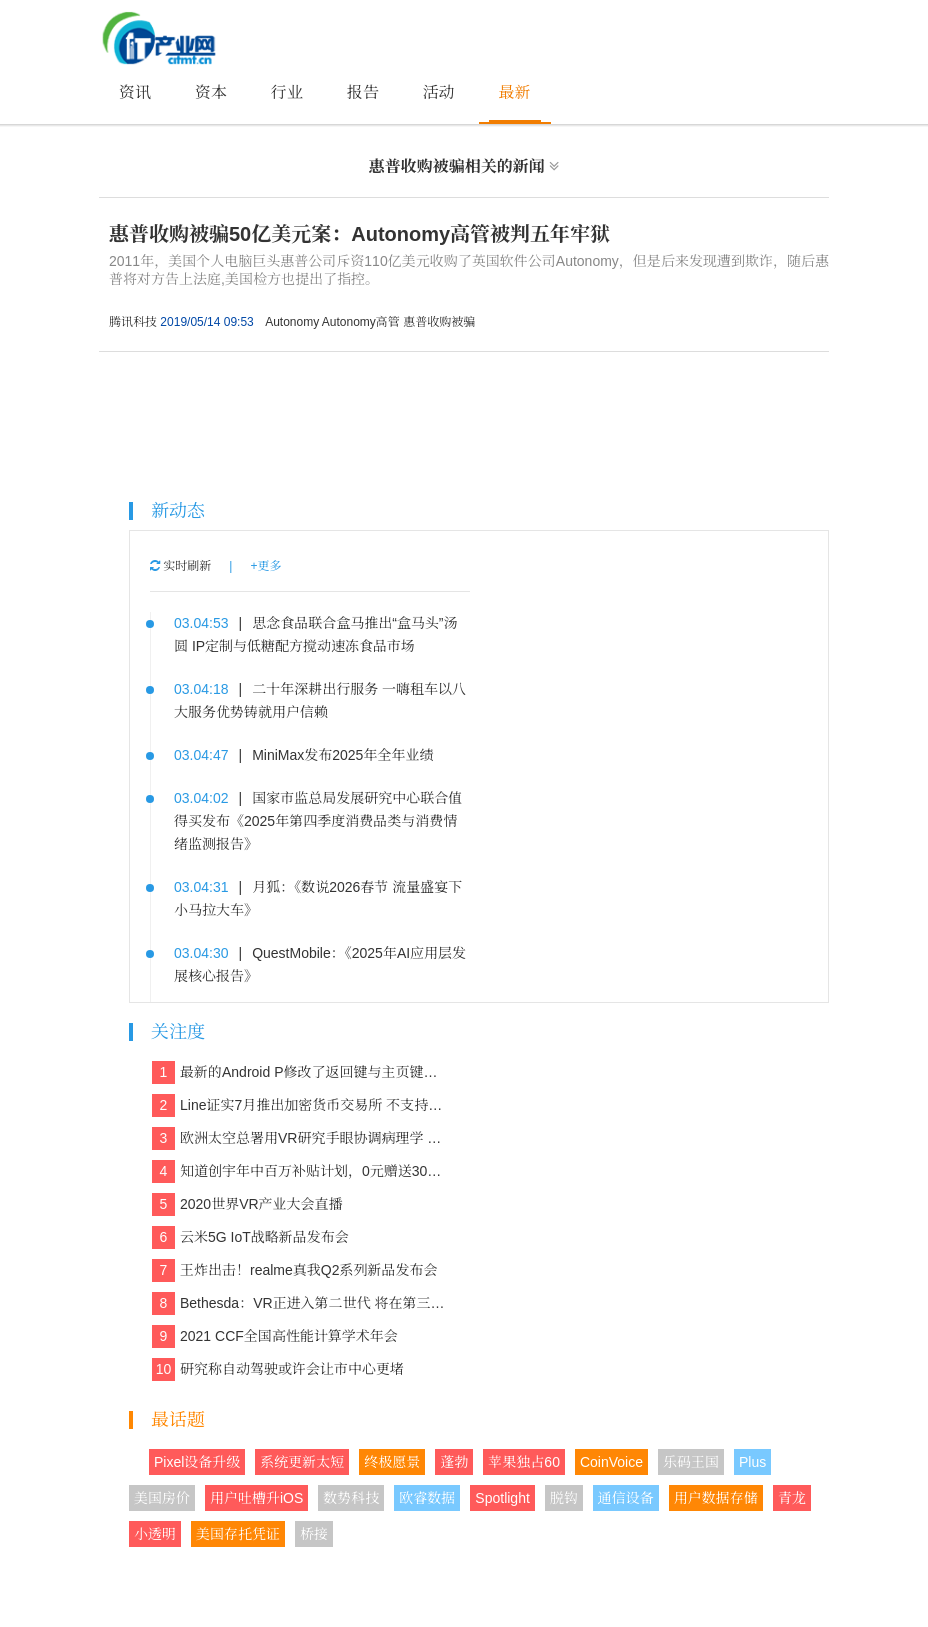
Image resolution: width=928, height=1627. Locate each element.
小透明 (155, 1534)
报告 (363, 92)
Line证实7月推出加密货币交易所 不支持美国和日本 (300, 1105)
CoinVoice (611, 1462)
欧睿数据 (427, 1498)
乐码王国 (691, 1462)
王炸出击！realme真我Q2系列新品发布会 (294, 1270)
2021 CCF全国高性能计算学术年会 (275, 1336)
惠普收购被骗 (439, 322)
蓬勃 (454, 1462)
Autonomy (292, 322)
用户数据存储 (716, 1498)
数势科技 (351, 1498)
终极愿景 (392, 1462)
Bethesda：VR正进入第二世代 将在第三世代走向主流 (300, 1303)
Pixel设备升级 (197, 1462)
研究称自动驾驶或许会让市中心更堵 (278, 1369)
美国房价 (162, 1498)
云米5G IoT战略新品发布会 (250, 1237)
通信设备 (626, 1498)
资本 (211, 92)
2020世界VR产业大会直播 (247, 1204)
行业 (287, 92)
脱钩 (564, 1498)
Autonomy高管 (361, 322)
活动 (439, 92)
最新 (515, 92)
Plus (752, 1462)
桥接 (314, 1534)
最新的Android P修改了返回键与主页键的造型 (300, 1072)
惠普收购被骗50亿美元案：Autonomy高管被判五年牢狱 (359, 234)
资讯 (135, 92)
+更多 (265, 566)
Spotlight (502, 1498)
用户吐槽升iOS (256, 1498)
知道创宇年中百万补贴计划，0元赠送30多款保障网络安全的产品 (300, 1171)
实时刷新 (180, 566)
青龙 (792, 1498)
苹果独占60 (524, 1462)
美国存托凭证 (238, 1534)
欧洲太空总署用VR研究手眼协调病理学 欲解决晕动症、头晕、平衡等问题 (300, 1138)
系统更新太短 (302, 1462)
